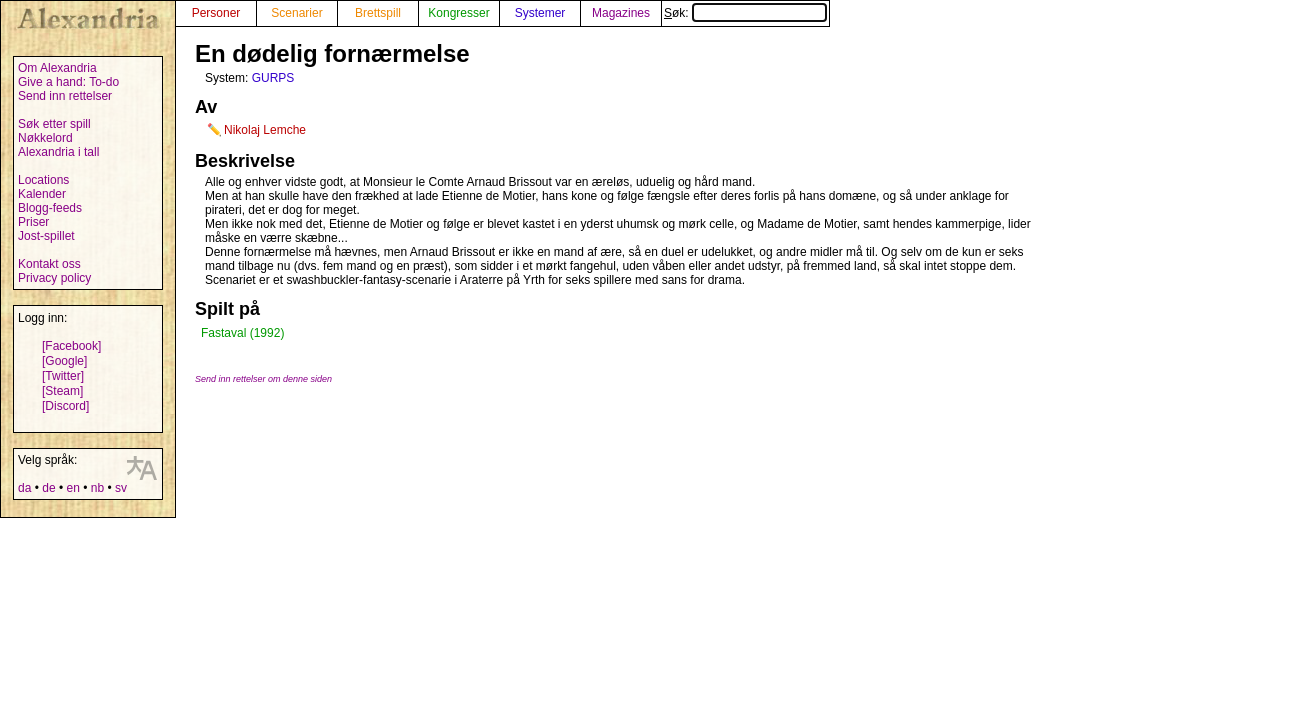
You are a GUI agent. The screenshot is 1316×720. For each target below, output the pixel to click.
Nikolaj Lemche (265, 130)
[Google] (64, 361)
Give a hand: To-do (68, 82)
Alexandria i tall (58, 152)
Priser (33, 222)
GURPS (273, 78)
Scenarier (296, 13)
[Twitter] (63, 376)
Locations (43, 180)
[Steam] (62, 391)
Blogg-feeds (50, 208)
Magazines (621, 13)
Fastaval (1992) (242, 333)
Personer (216, 13)
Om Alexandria (57, 68)
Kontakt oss (49, 264)
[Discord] (65, 406)
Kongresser (458, 13)
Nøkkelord (45, 138)
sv (121, 488)
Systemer (540, 13)
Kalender (42, 194)
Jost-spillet (46, 236)
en (72, 488)
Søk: (745, 13)
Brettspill (378, 13)
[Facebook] (71, 346)
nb (97, 488)
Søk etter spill (54, 124)
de (48, 488)
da (24, 488)
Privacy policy (54, 278)
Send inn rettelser (65, 96)
